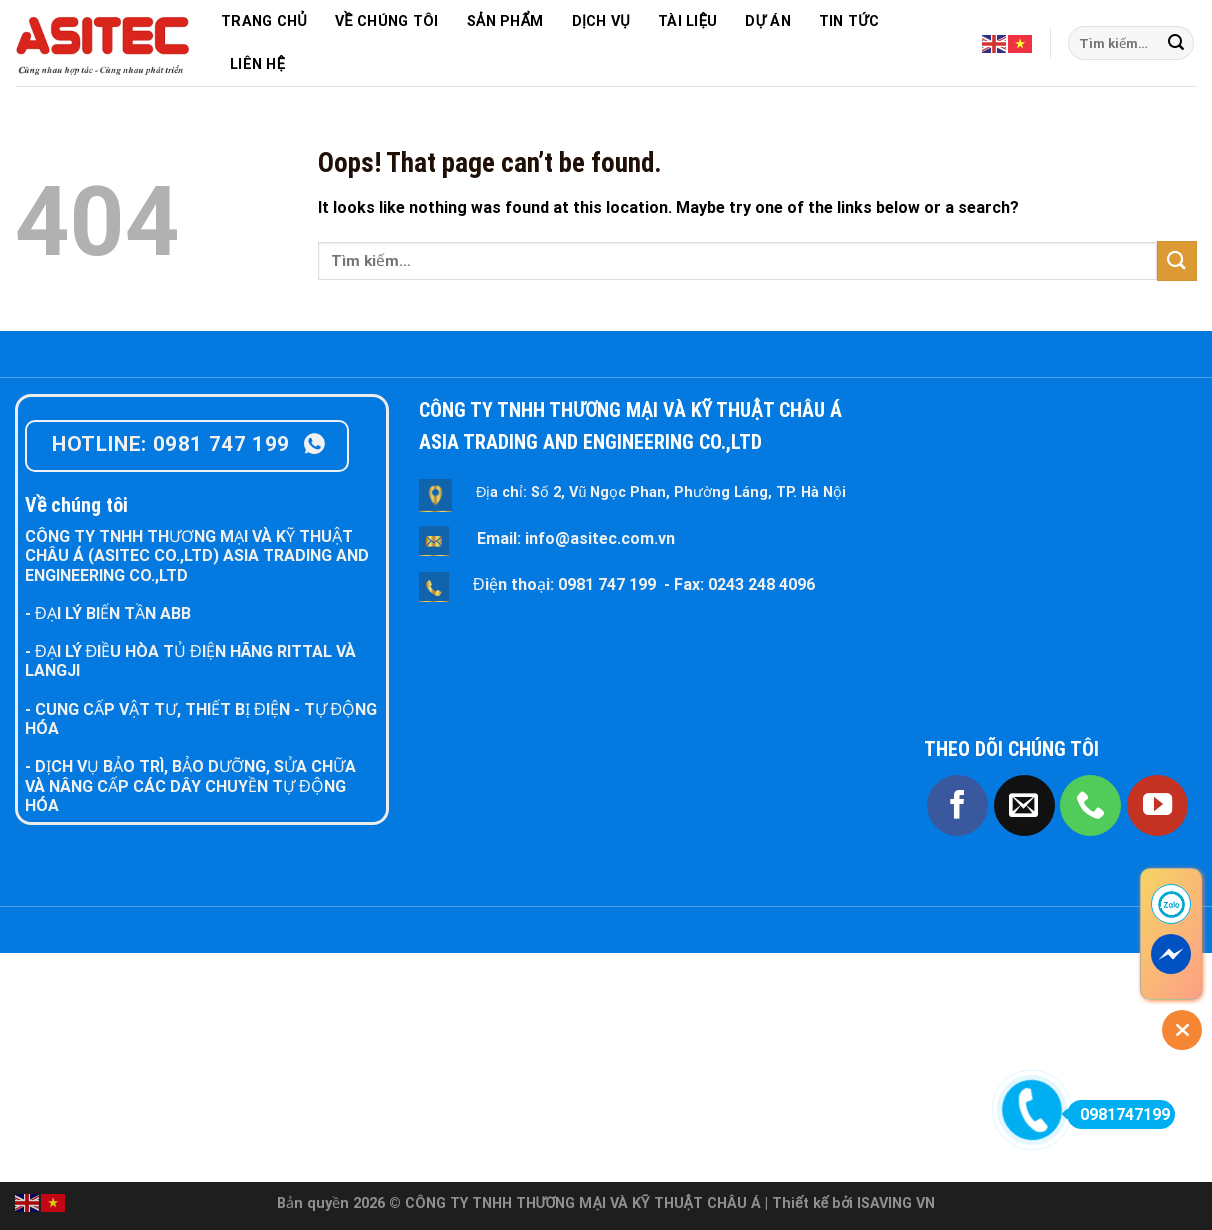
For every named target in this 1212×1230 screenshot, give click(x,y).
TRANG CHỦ (264, 21)
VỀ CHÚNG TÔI (387, 21)
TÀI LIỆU (687, 21)
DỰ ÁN (767, 21)
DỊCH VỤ (601, 21)
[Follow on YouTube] (1157, 805)
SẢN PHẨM (505, 21)
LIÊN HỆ (257, 64)
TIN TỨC (849, 21)
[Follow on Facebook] (957, 805)
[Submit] (1176, 43)
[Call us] (1090, 805)
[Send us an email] (1024, 805)
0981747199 (1118, 1114)
